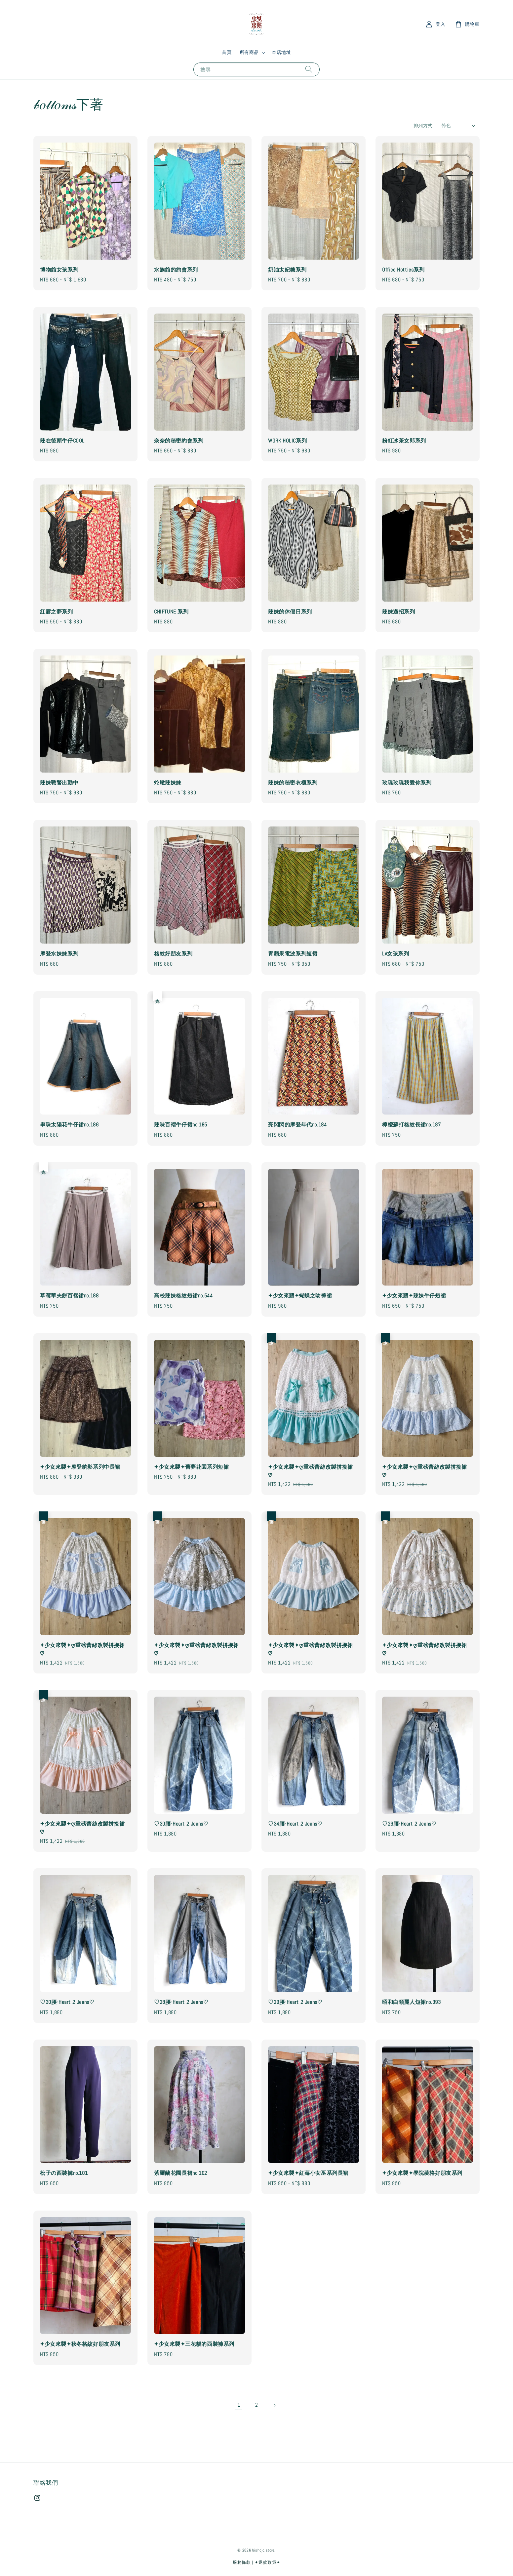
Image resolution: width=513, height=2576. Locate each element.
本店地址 (281, 52)
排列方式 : (424, 126)
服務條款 (242, 2562)
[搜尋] (308, 69)
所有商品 (249, 52)
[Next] (274, 2405)
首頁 (226, 52)
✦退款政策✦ (267, 2562)
